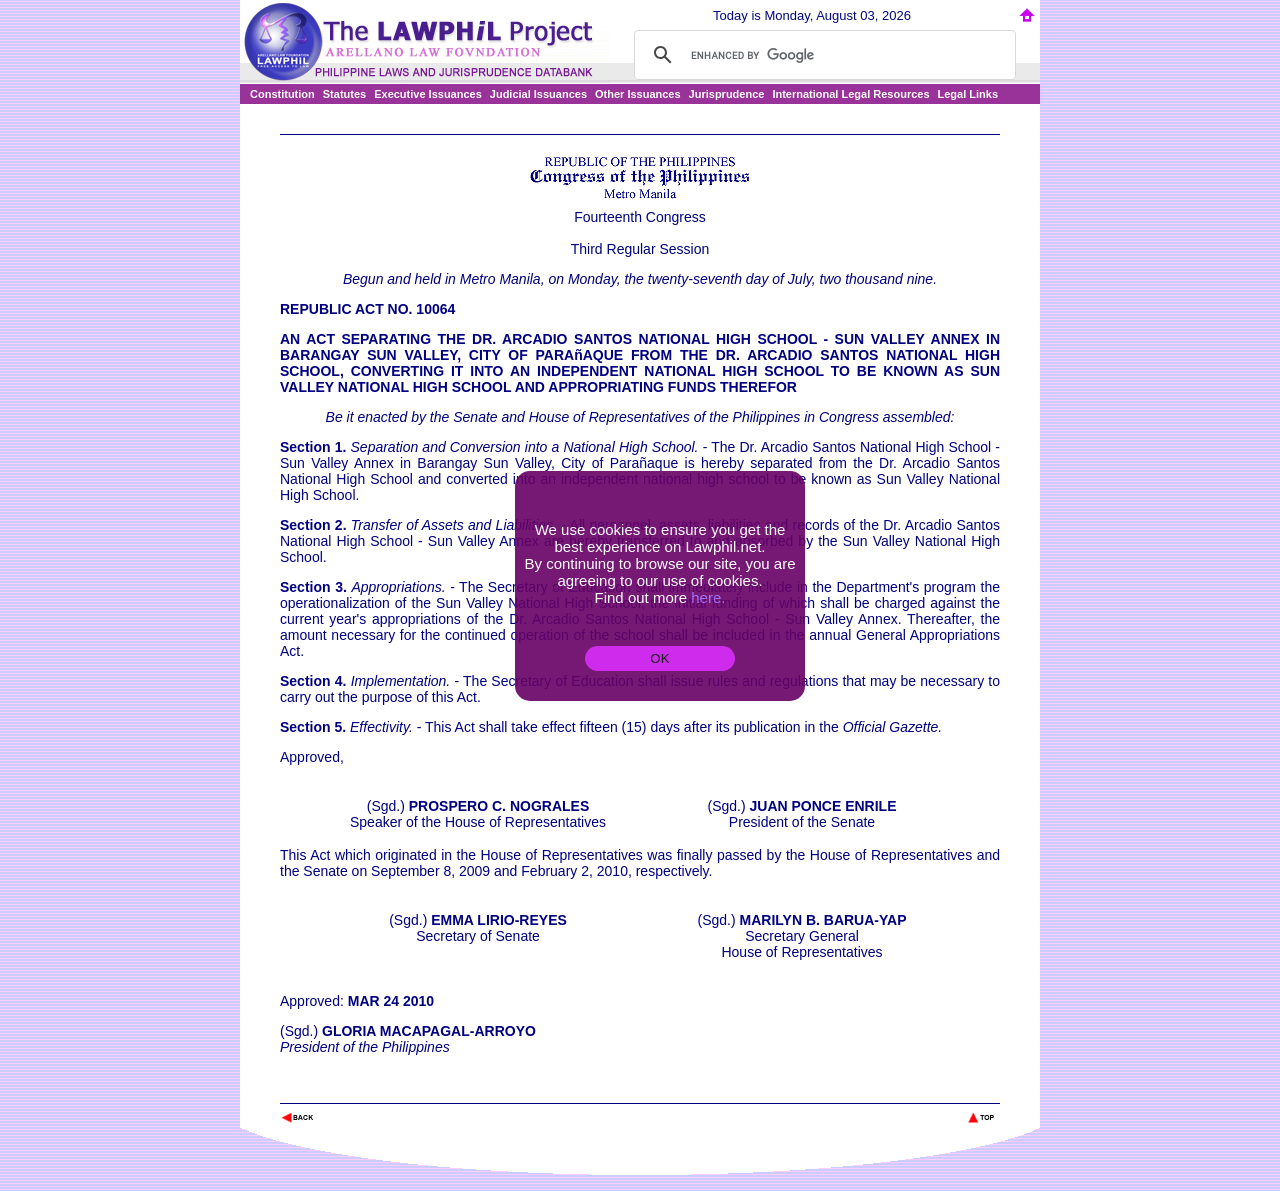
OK (659, 658)
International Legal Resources (850, 94)
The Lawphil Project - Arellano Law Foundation (383, 1090)
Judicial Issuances (538, 94)
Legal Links (968, 94)
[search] (822, 55)
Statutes (344, 94)
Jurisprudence (727, 94)
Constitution (282, 94)
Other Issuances (638, 94)
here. (708, 597)
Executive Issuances (428, 94)
